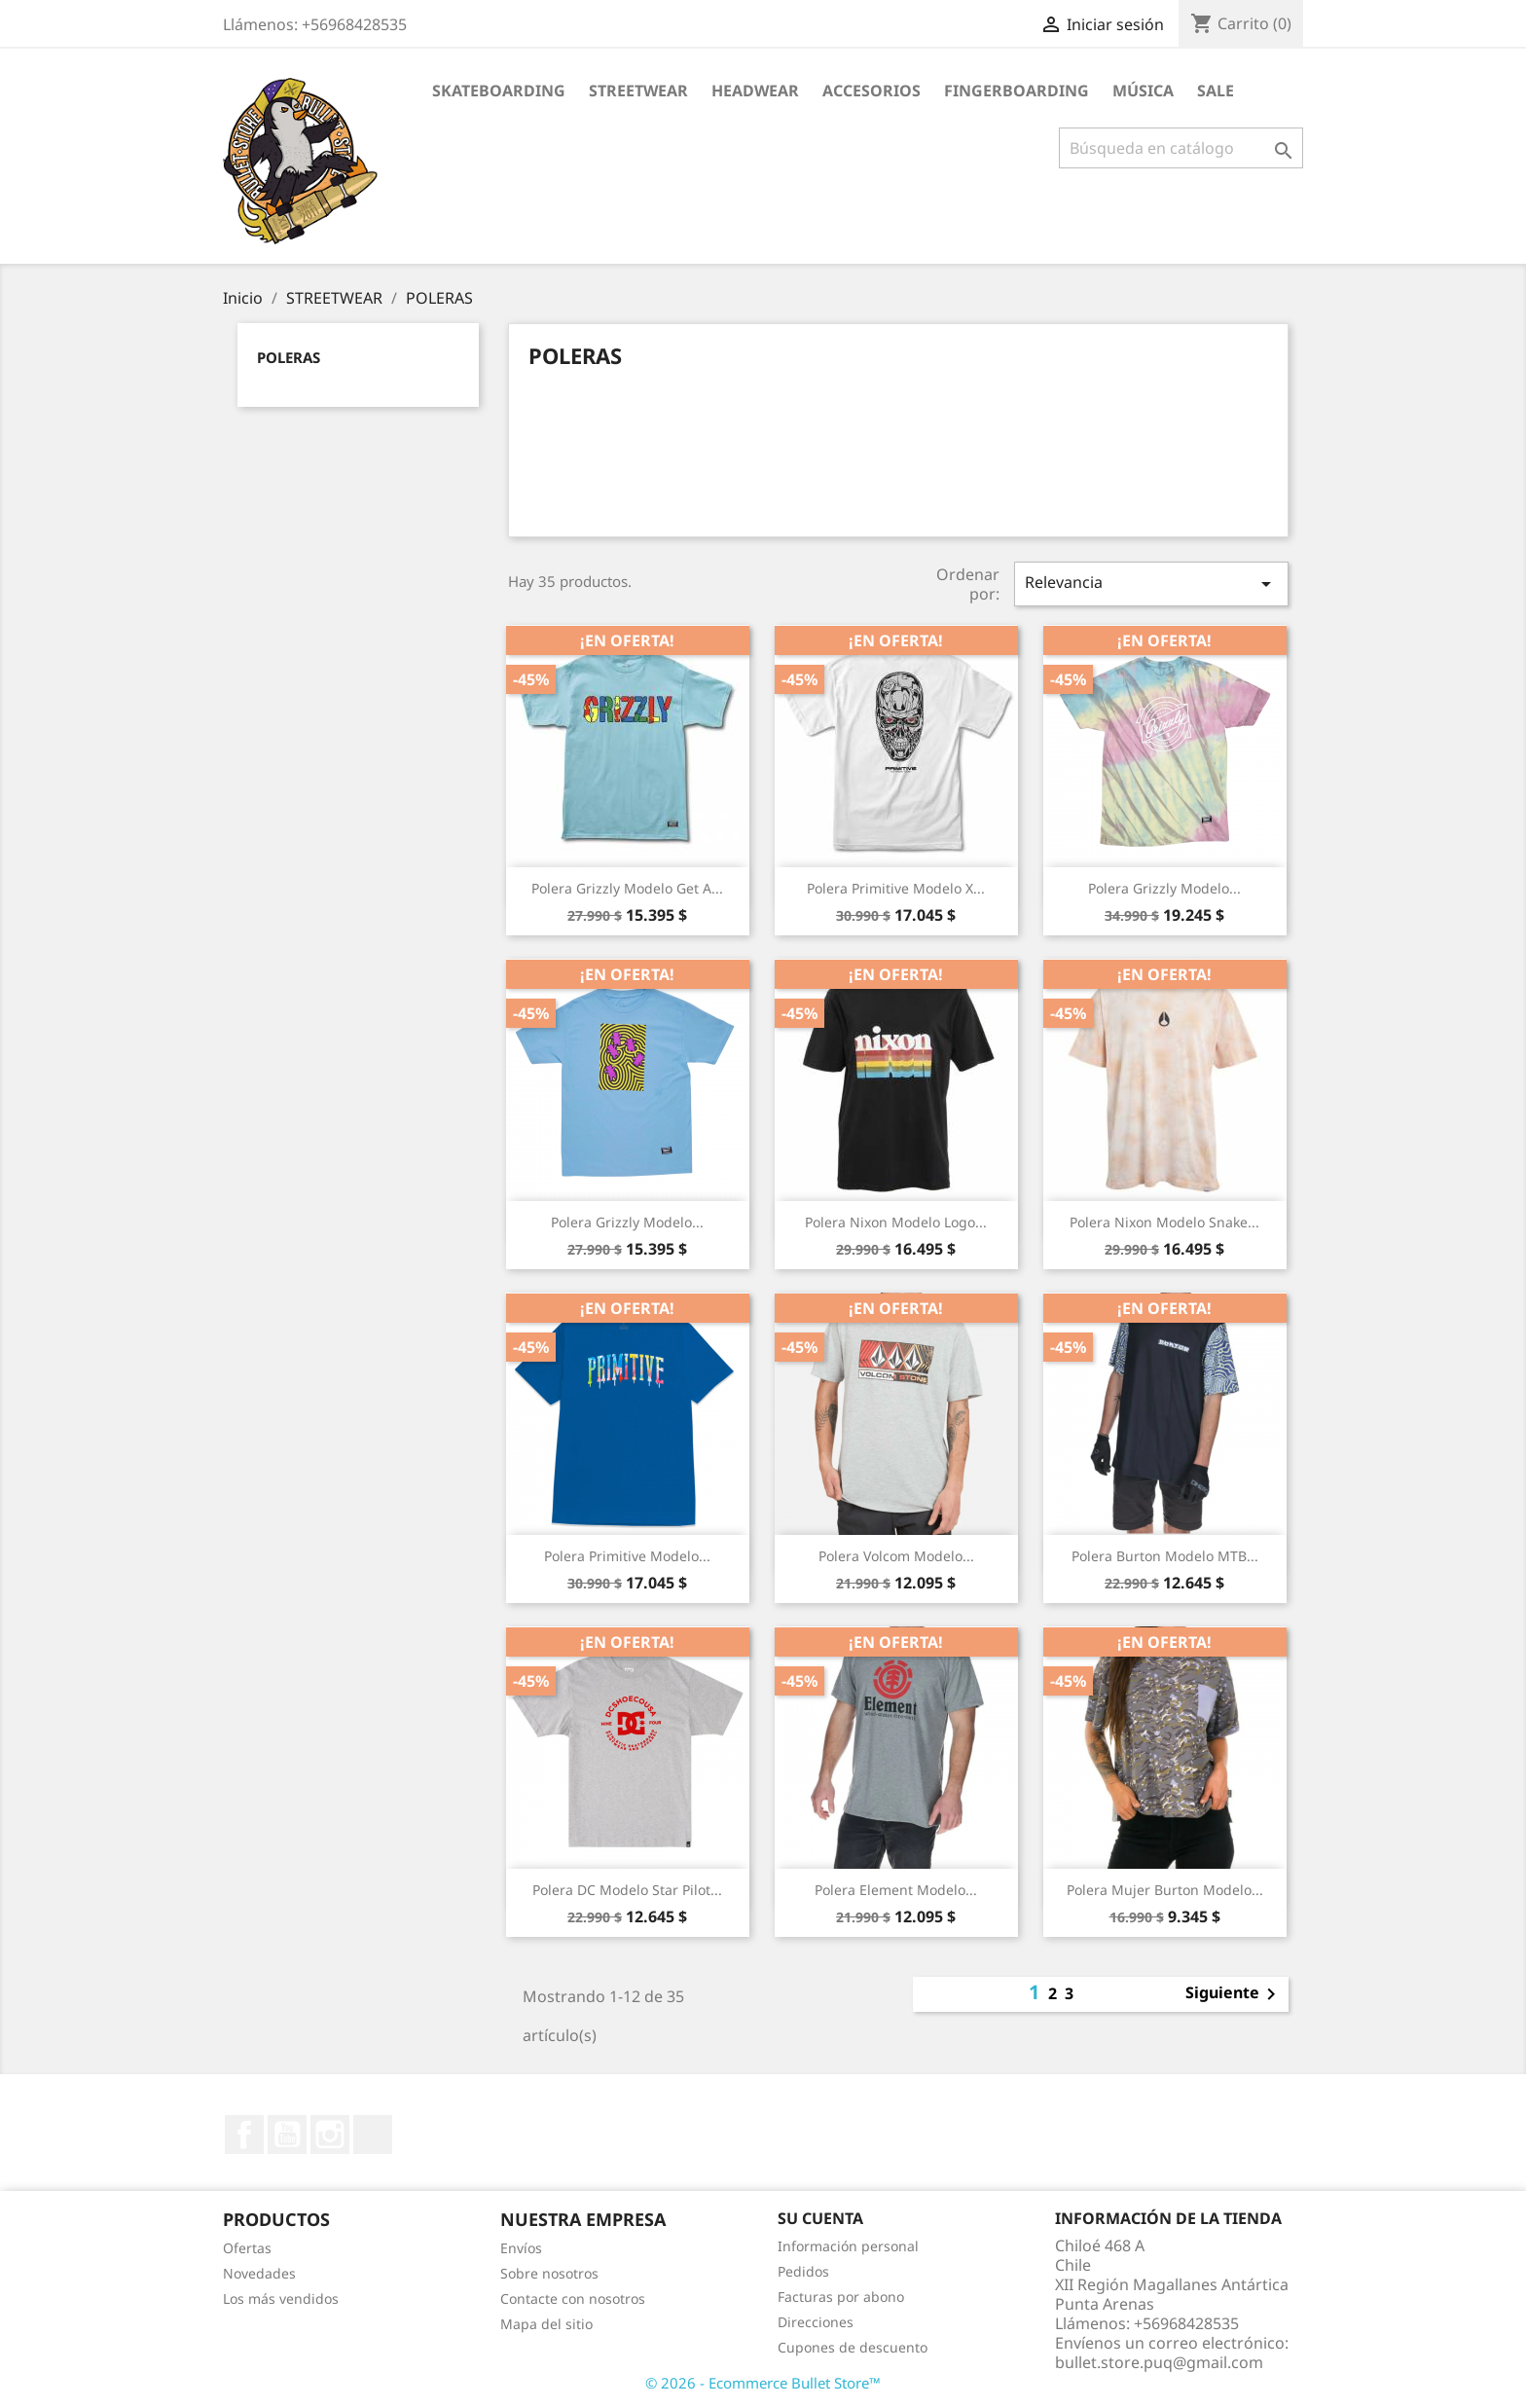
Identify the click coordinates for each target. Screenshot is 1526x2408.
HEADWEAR (755, 90)
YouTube (287, 2134)
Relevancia (1151, 583)
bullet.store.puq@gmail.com (1159, 2362)
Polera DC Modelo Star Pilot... (627, 1889)
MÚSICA (1143, 90)
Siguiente (1234, 1994)
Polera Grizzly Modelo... (1164, 888)
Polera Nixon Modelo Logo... (896, 1222)
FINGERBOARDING (1016, 90)
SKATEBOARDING (498, 90)
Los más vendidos (281, 2298)
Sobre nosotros (549, 2273)
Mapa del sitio (546, 2324)
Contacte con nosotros (572, 2298)
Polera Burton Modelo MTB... (1165, 1556)
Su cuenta (820, 2218)
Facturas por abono (841, 2296)
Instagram (329, 2134)
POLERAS (288, 357)
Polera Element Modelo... (896, 1889)
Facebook (244, 2134)
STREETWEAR (638, 90)
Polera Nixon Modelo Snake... (1164, 1222)
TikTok (372, 2134)
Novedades (259, 2273)
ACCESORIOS (871, 90)
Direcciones (816, 2322)
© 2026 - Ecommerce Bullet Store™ (763, 2382)
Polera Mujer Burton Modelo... (1165, 1889)
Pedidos (803, 2271)
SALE (1215, 90)
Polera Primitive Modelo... (627, 1556)
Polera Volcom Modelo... (896, 1556)
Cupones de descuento (852, 2347)
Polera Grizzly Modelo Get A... (627, 888)
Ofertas (247, 2248)
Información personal (848, 2246)
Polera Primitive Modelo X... (896, 888)
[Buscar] (1181, 148)
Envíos (521, 2248)
